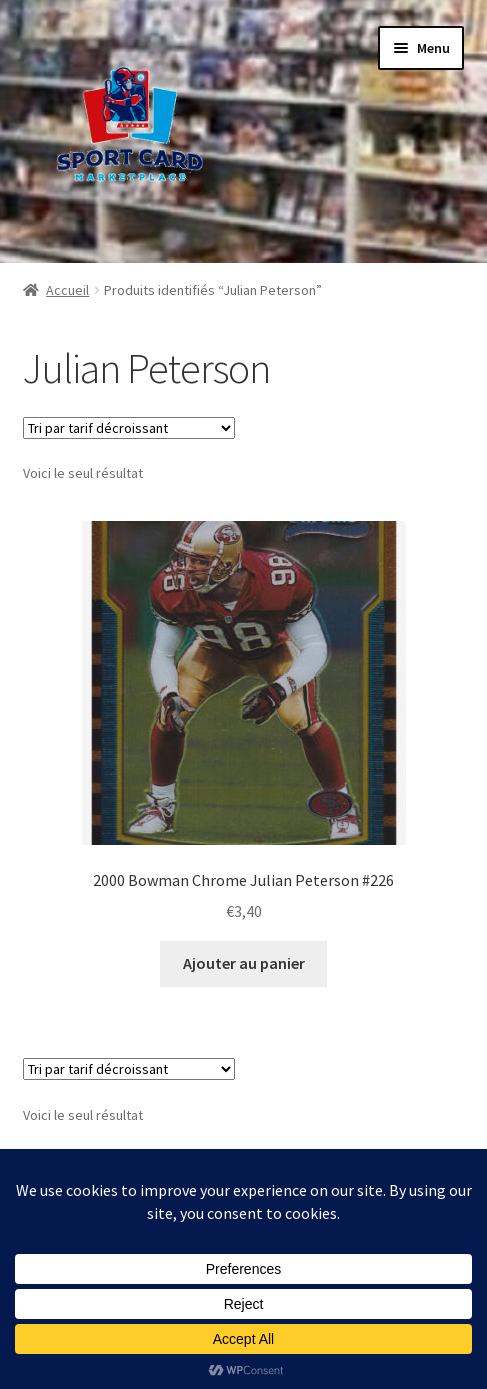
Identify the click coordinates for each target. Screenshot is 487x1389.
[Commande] (129, 428)
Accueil (67, 290)
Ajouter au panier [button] (244, 963)
